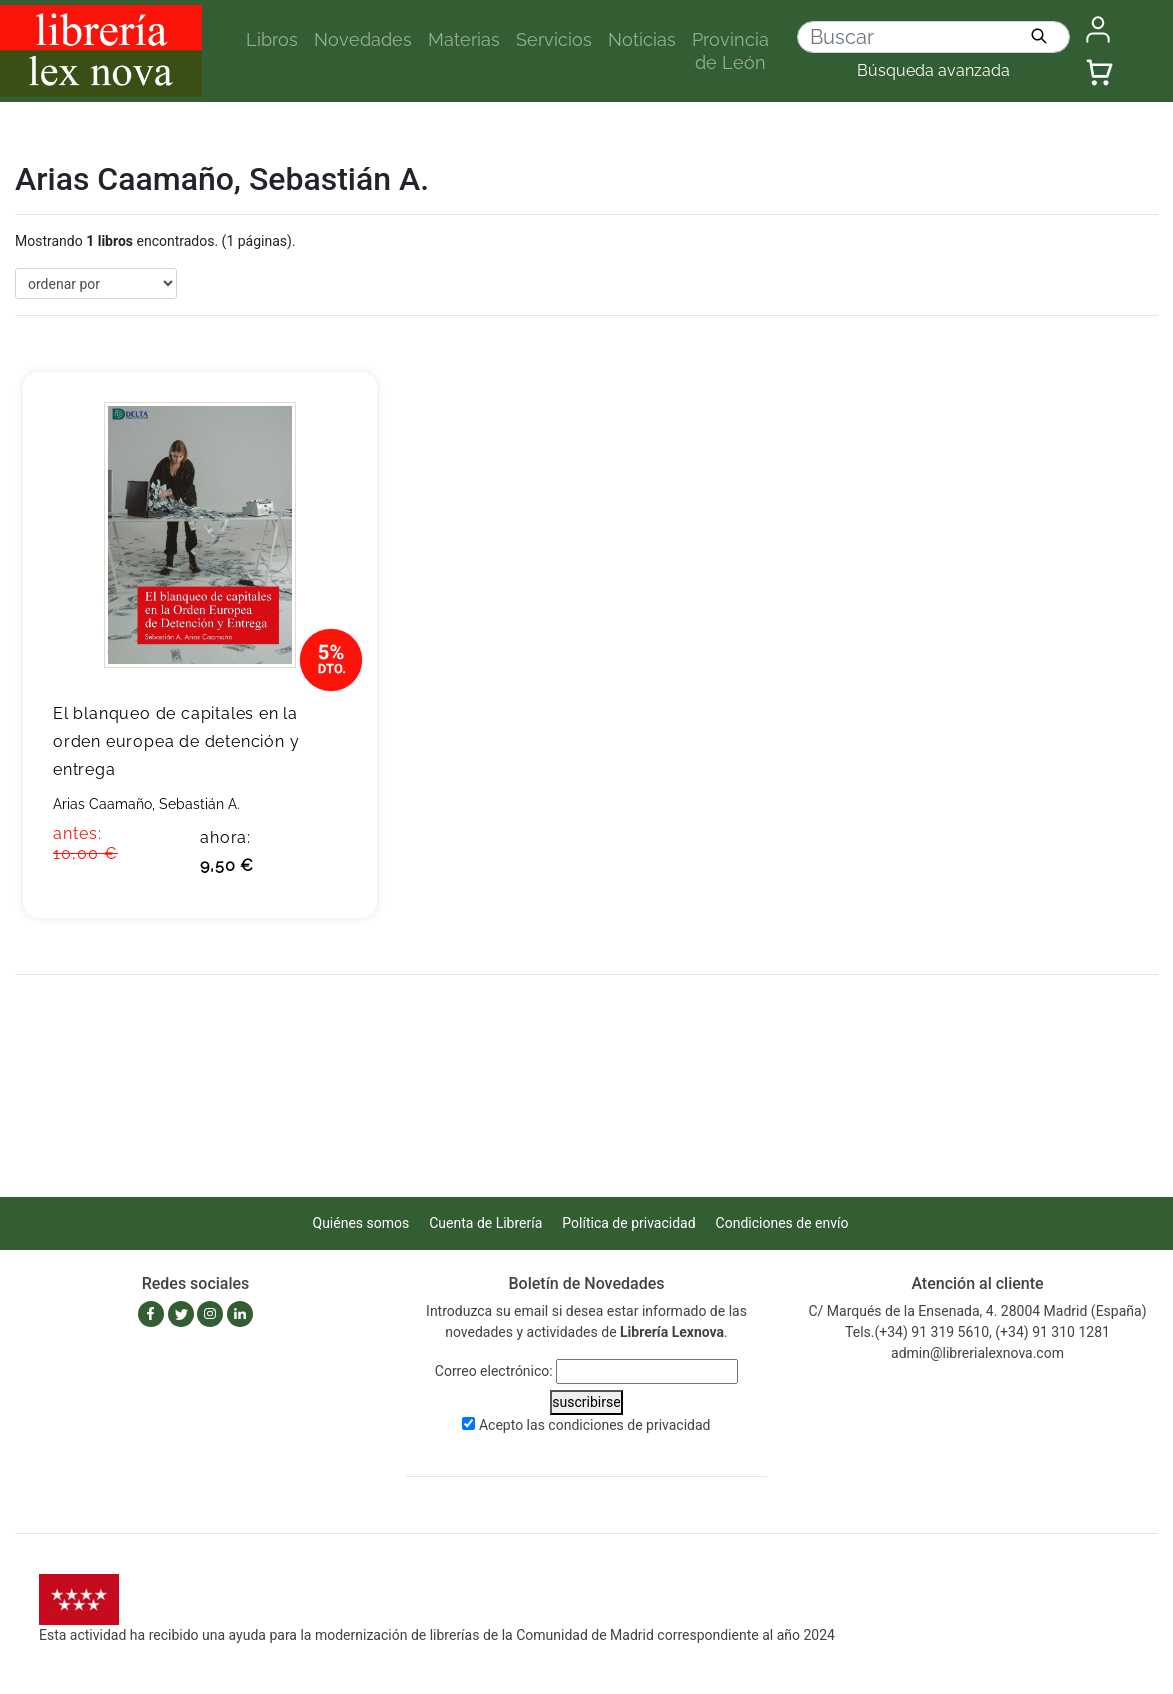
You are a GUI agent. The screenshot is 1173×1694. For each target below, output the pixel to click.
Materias (464, 39)
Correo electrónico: (494, 1371)
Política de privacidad (628, 1223)
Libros (272, 39)
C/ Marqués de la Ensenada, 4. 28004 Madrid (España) (977, 1311)
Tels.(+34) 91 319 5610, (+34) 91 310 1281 (977, 1332)
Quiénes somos (361, 1223)
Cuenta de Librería (485, 1223)
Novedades (363, 39)
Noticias (642, 39)
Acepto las (595, 1425)
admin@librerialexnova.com (977, 1353)
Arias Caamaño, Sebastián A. (146, 804)
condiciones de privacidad (629, 1425)
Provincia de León (730, 51)
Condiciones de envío (782, 1223)
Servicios (554, 39)
